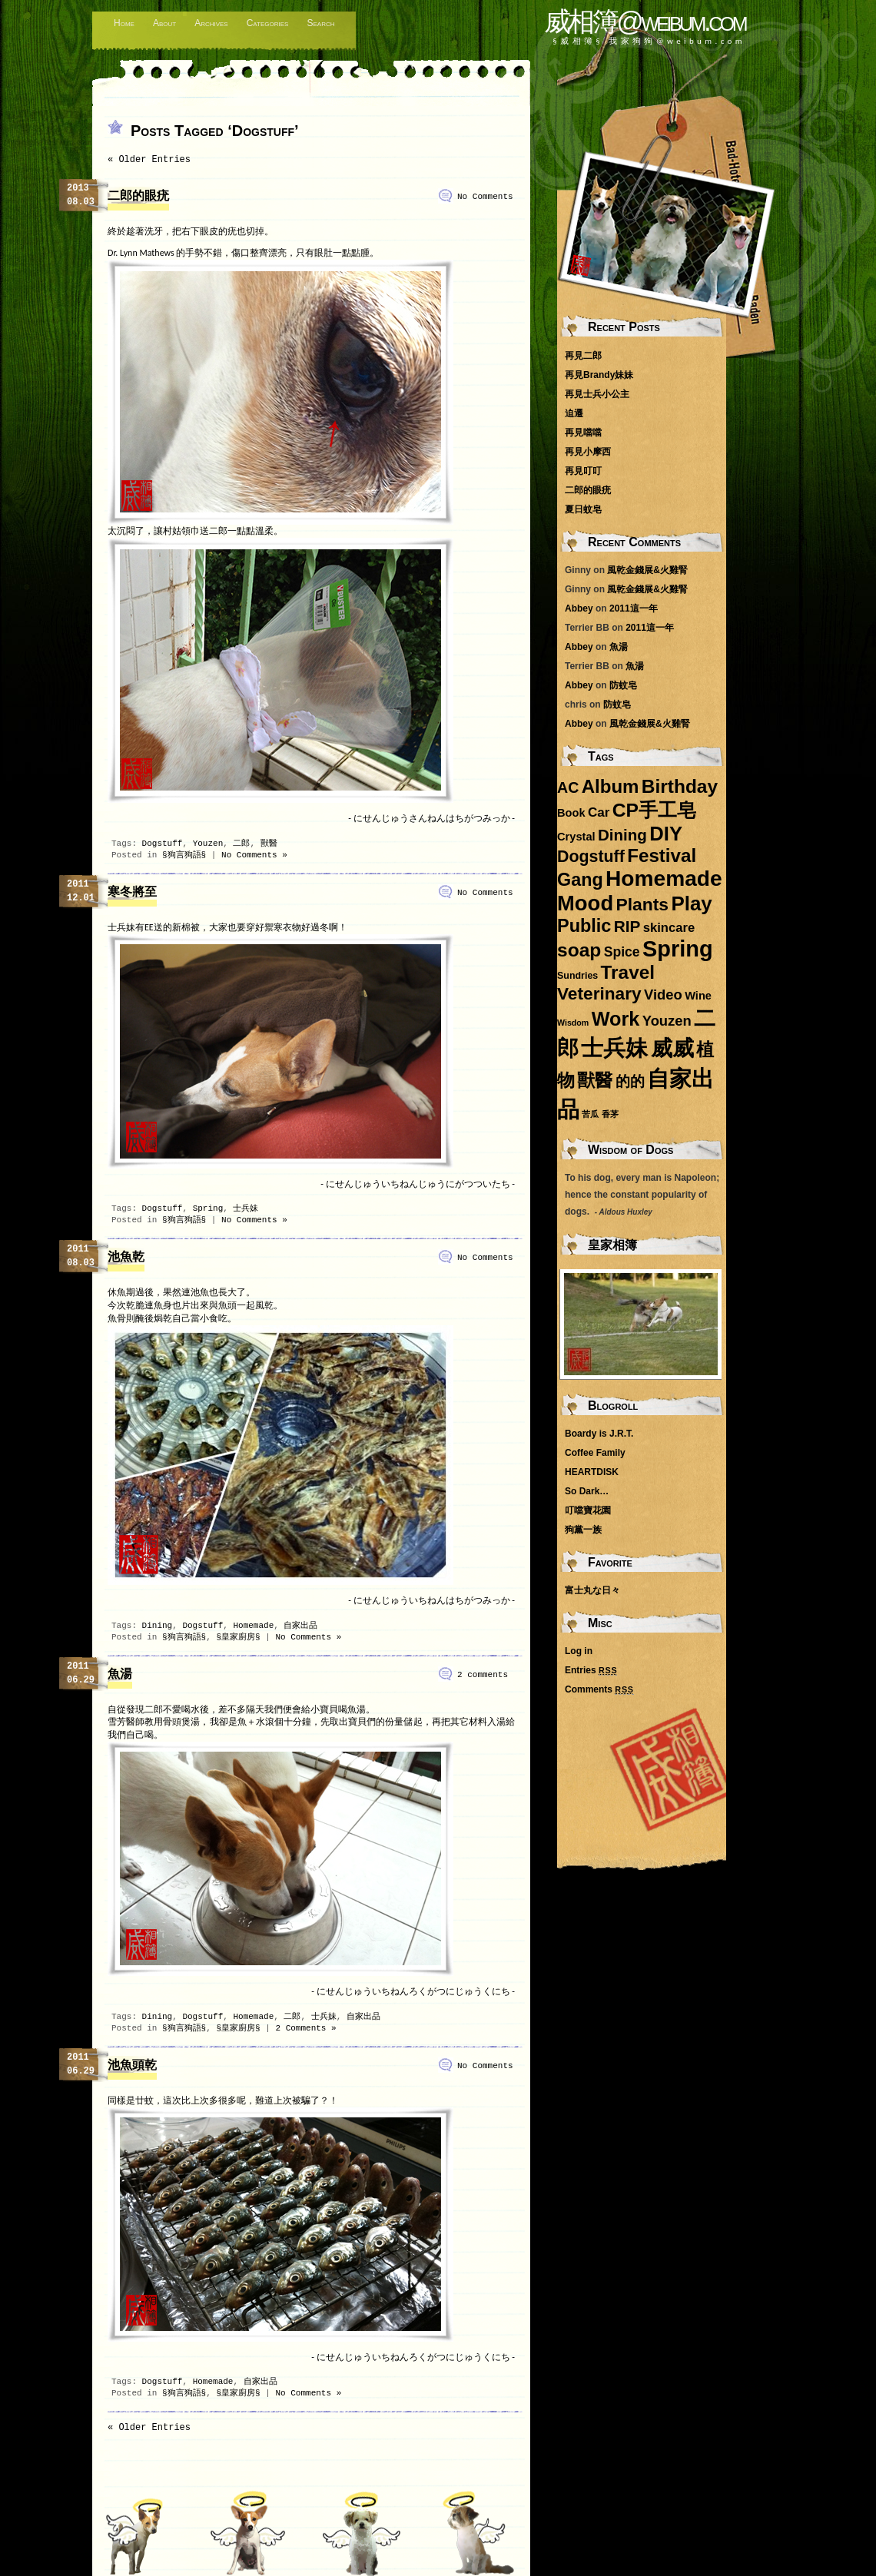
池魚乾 (126, 1258)
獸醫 (268, 843)
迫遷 (574, 413)
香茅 (610, 1114)
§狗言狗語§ (184, 855)
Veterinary (599, 993)
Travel (628, 972)
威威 (672, 1048)
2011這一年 (633, 608)
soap (579, 950)
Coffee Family (595, 1452)
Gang (580, 880)
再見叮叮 (583, 471)
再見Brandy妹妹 (599, 375)
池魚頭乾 (132, 2066)
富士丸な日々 (592, 1590)
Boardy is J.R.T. (599, 1433)
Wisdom (573, 1022)
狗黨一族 (583, 1529)
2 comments (482, 1674)
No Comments (485, 196)
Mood (585, 903)
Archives (211, 23)
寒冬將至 (132, 893)
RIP (627, 926)
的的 (630, 1081)
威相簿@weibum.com (644, 21)
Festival (661, 855)
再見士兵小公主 (597, 394)
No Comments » (254, 855)
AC (568, 787)
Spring (208, 1208)
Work (616, 1018)
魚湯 (120, 1675)
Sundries (577, 975)
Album (610, 786)
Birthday (680, 786)
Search (320, 23)
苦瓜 (590, 1114)
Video (663, 994)
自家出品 (300, 1625)
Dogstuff (162, 843)
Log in (578, 1651)
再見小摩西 (588, 451)
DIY (665, 833)
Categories (268, 23)
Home (124, 23)
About (164, 23)
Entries (591, 1670)
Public (584, 926)
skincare (669, 927)
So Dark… (587, 1491)
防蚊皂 (623, 685)
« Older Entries (149, 159)
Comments (599, 1689)
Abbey (579, 608)
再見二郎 (583, 355)
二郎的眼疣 (138, 197)
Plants (642, 904)
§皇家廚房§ (238, 1637)
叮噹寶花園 (588, 1510)
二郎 (241, 843)
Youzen (208, 843)
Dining (157, 1625)
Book (571, 813)
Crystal (576, 836)
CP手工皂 (654, 810)
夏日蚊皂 (583, 509)
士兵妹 (245, 1208)
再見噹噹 (583, 432)
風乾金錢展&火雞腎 (647, 570)
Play (691, 903)
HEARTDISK (592, 1472)
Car (599, 812)
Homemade (253, 1625)
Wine (698, 996)
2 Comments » (305, 2028)
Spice (622, 952)
